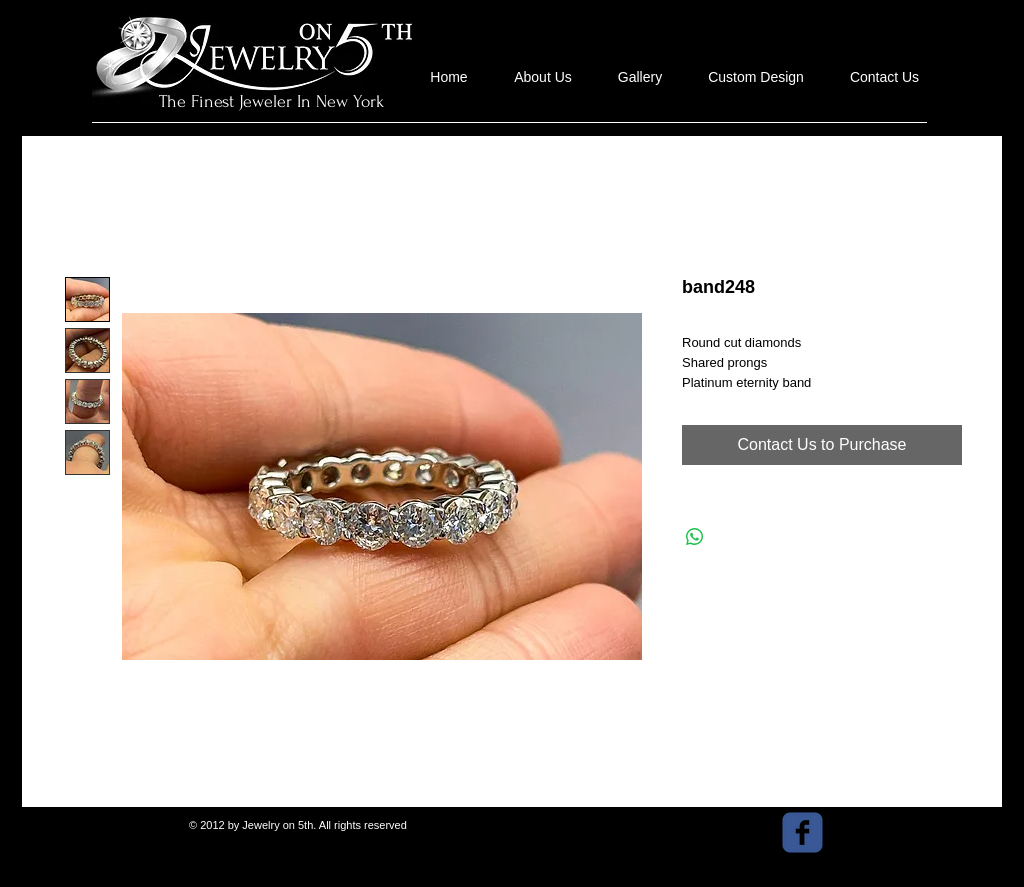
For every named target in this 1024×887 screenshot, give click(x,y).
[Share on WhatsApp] (695, 537)
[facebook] (802, 832)
